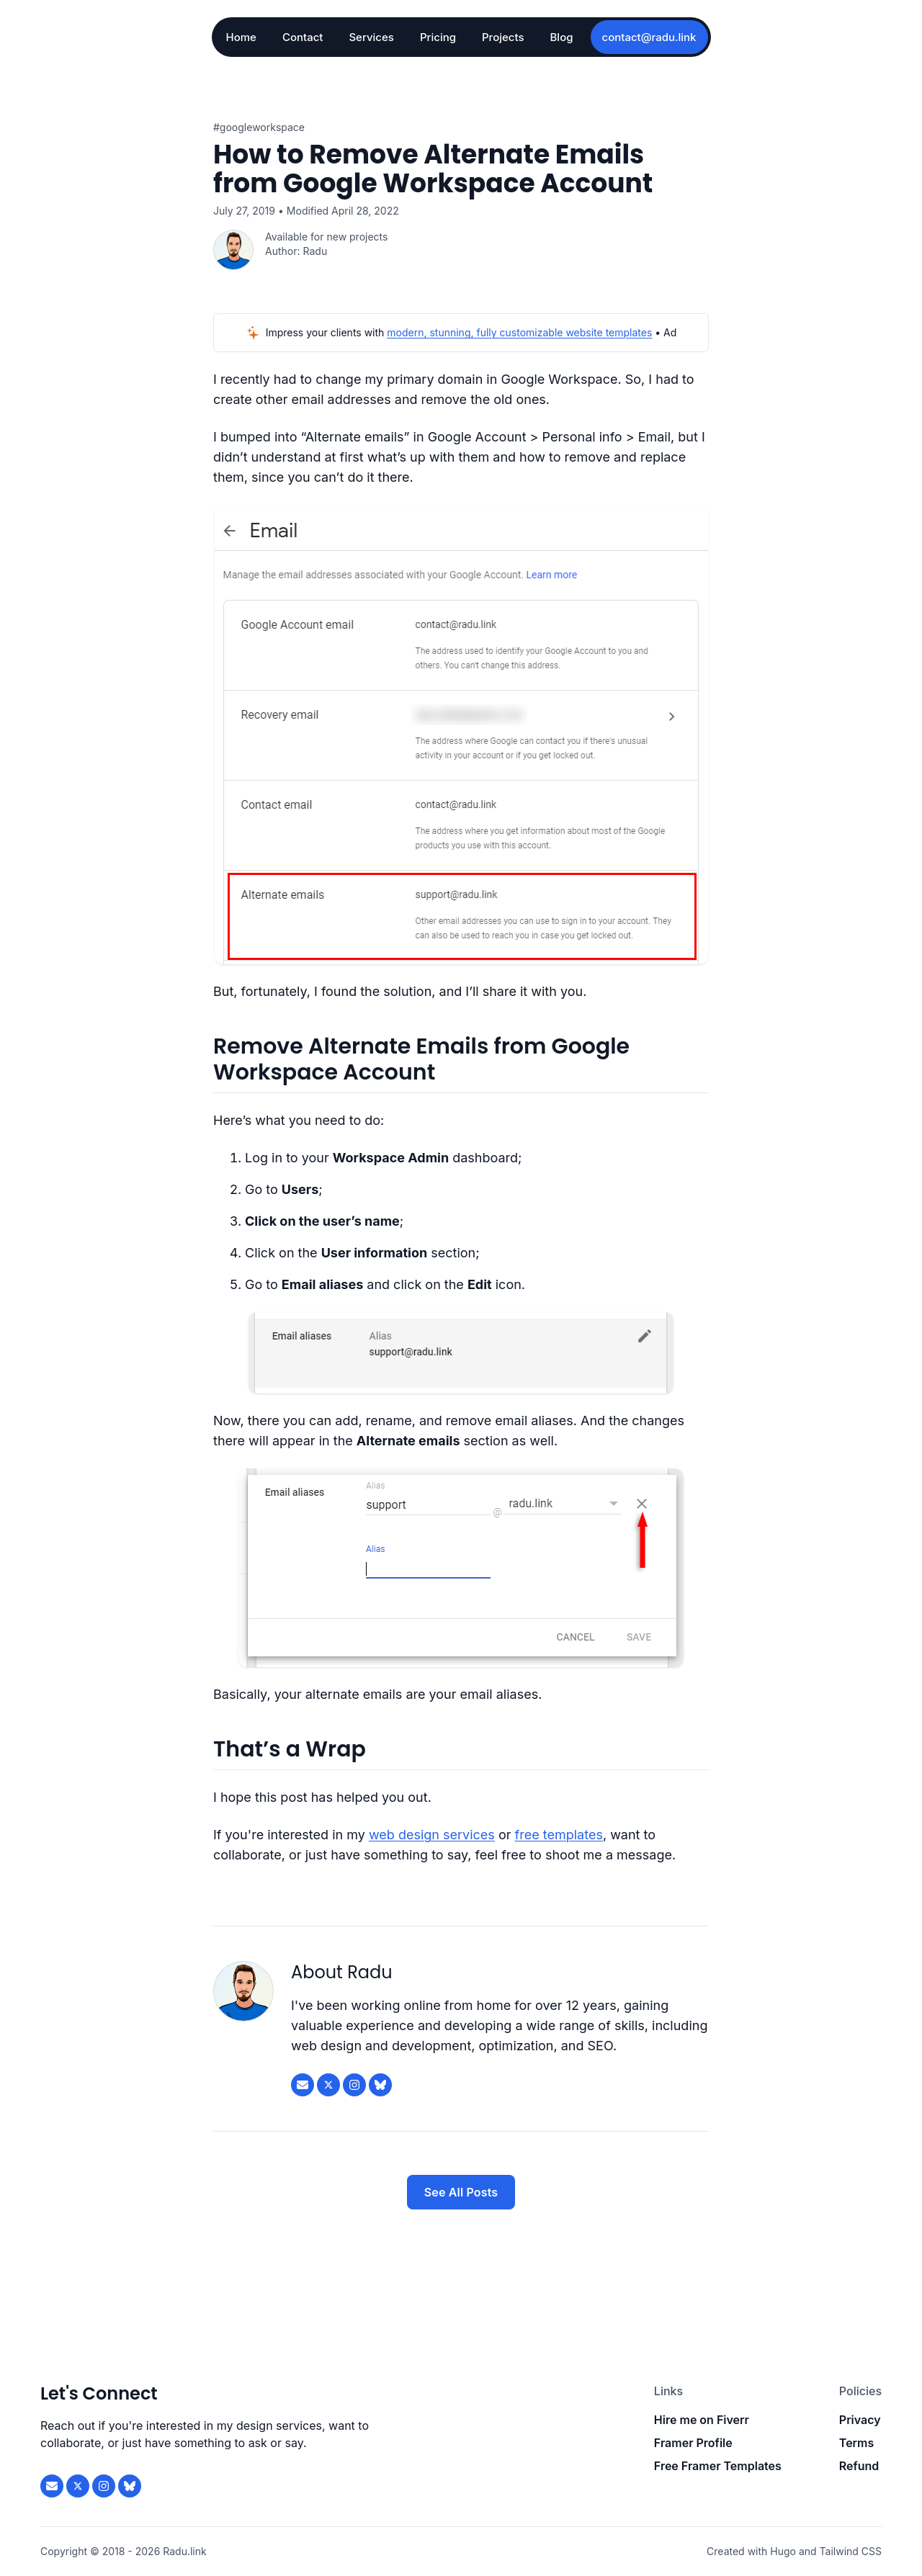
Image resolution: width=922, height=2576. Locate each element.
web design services (432, 1834)
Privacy (860, 2420)
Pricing (438, 37)
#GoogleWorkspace (259, 127)
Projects (503, 37)
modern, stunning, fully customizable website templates (519, 332)
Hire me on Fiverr (701, 2420)
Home (241, 37)
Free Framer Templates (718, 2466)
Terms (856, 2443)
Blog (561, 37)
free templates (559, 1834)
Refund (859, 2466)
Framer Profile (693, 2443)
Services (371, 37)
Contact (302, 37)
